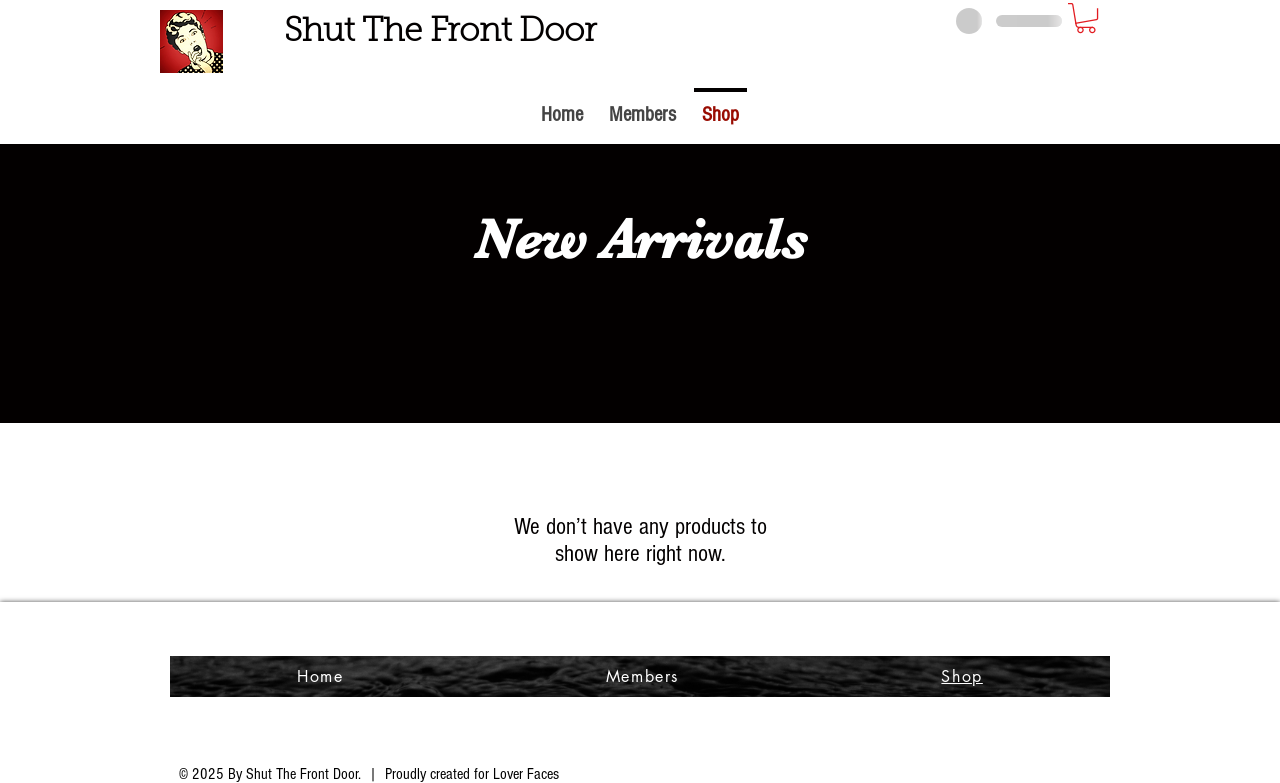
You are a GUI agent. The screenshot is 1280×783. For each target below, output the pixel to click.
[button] (1086, 18)
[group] (640, 342)
